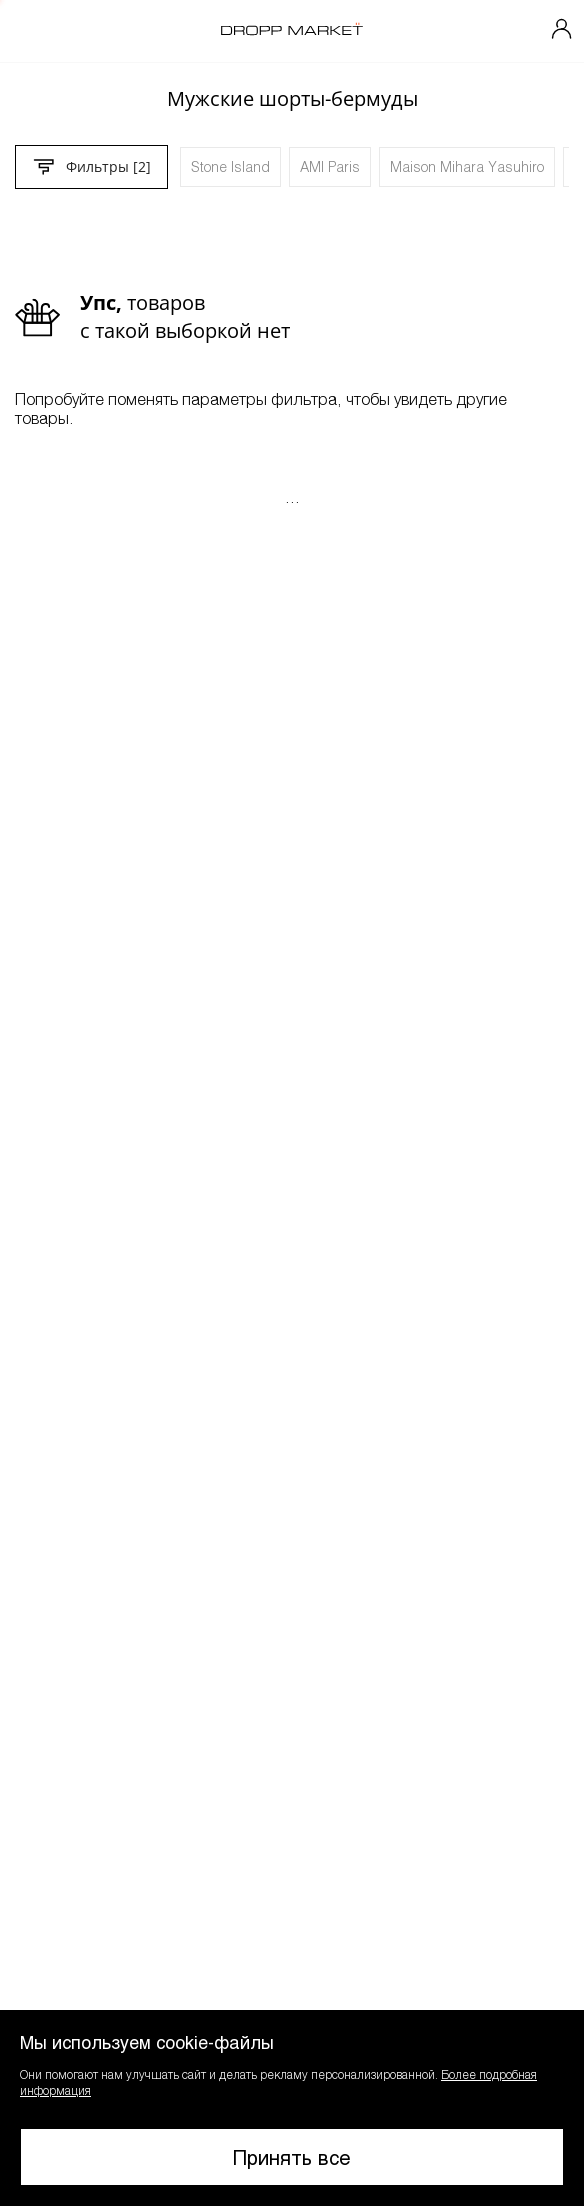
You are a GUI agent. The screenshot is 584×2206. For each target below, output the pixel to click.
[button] (292, 2108)
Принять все (292, 2157)
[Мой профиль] (562, 31)
